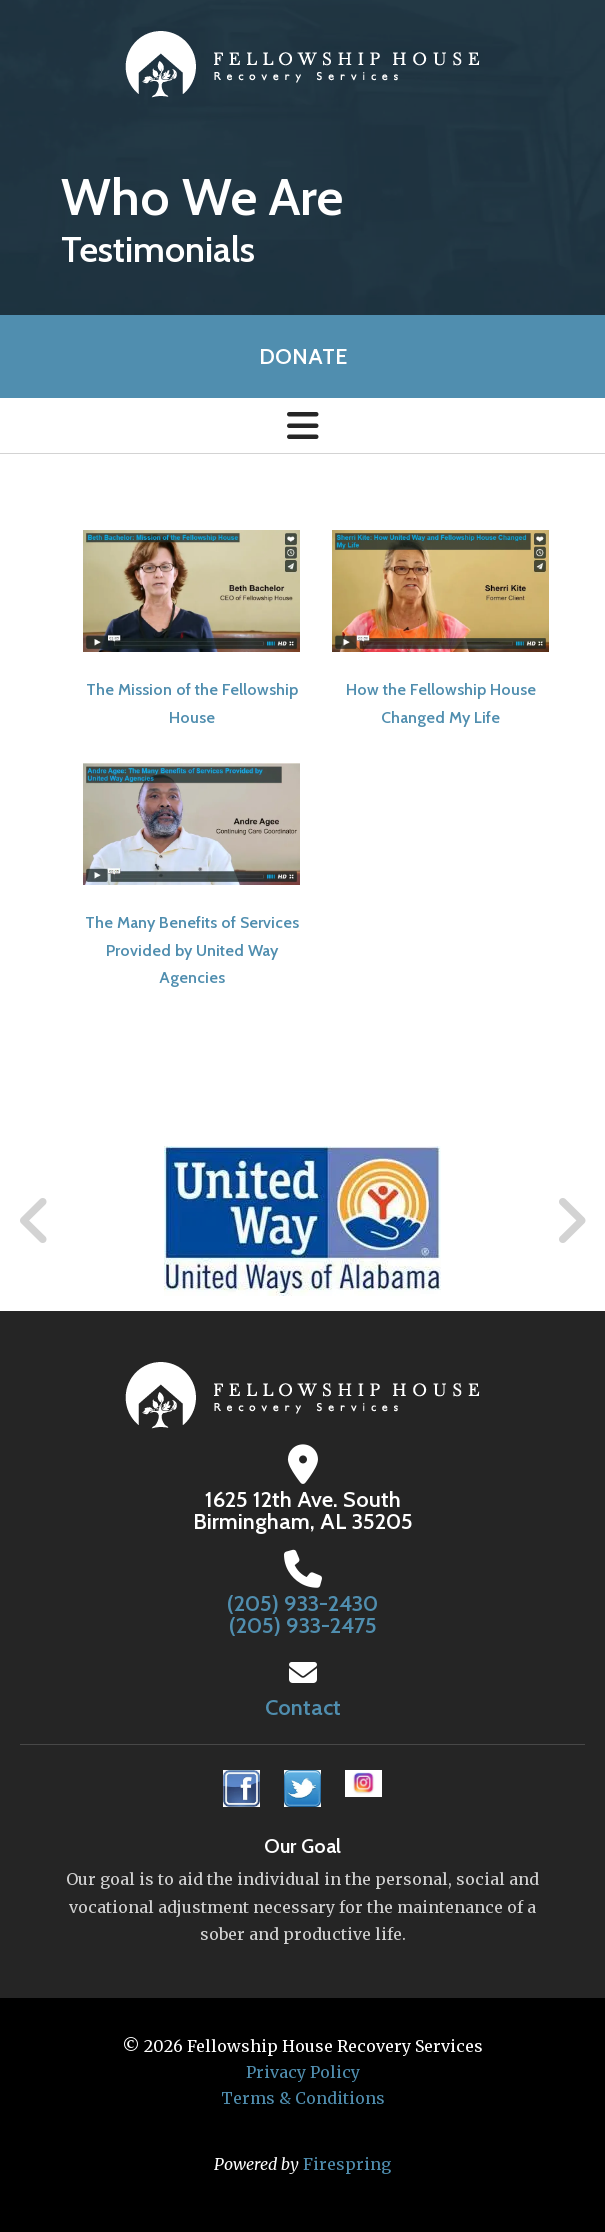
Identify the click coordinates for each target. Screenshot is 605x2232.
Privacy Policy (303, 2072)
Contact (303, 1707)
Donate (303, 356)
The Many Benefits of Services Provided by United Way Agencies (192, 949)
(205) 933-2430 (302, 1603)
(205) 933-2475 (303, 1625)
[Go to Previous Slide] (35, 1221)
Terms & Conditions (303, 2098)
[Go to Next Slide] (570, 1221)
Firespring (347, 2164)
